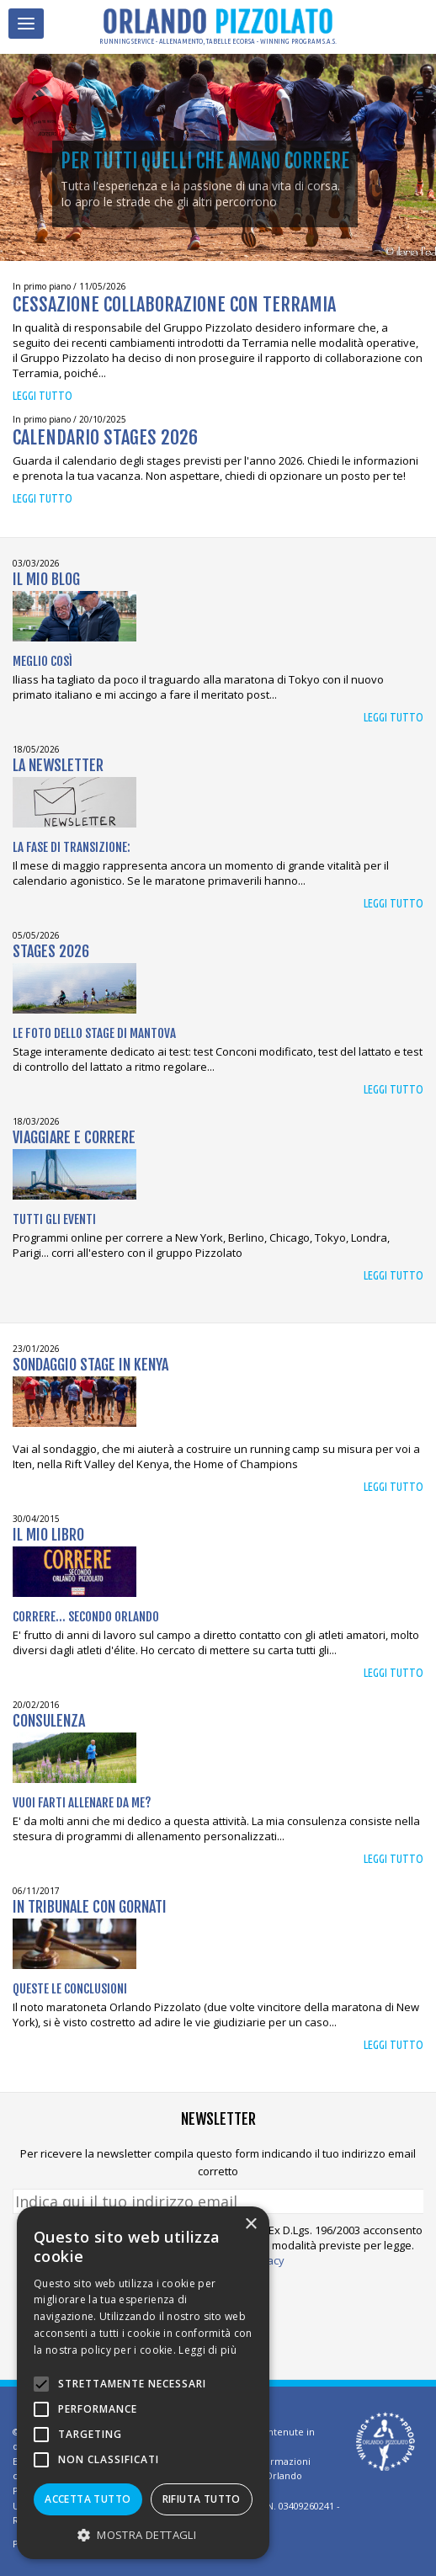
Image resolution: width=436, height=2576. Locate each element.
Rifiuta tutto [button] (201, 2499)
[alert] (143, 2382)
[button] (143, 2534)
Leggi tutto (42, 395)
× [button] (250, 2224)
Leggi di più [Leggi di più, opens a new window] (207, 2350)
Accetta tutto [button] (87, 2499)
